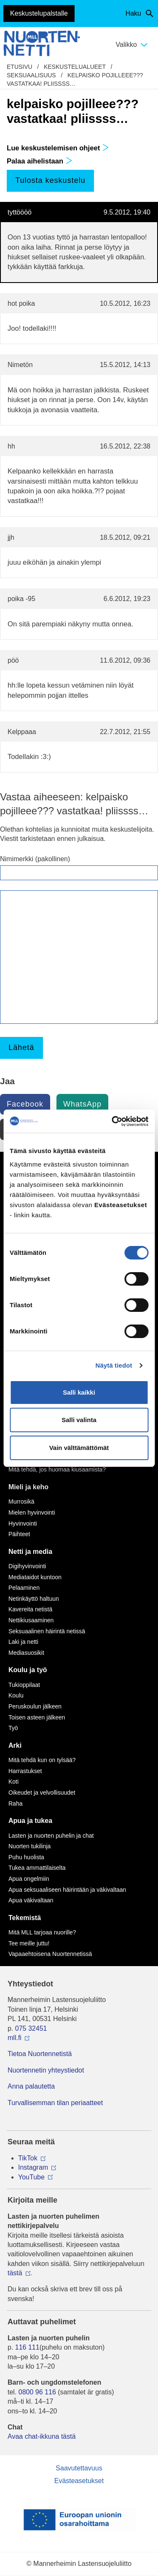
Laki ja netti (23, 1641)
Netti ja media (30, 1551)
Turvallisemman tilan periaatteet (55, 2102)
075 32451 (31, 2028)
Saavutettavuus (79, 2468)
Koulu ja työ (27, 1669)
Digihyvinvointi (27, 1566)
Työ (13, 1728)
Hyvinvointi (22, 1523)
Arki (14, 1745)
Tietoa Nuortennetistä (40, 2053)
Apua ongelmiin (28, 1878)
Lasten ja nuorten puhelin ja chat (51, 1835)
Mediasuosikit (26, 1652)
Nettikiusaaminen (31, 1620)
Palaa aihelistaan (39, 161)
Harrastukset (25, 1771)
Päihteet (19, 1534)
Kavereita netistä (30, 1609)
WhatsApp (82, 1104)
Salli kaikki (79, 1392)
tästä (15, 2273)
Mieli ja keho (28, 1487)
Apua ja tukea (30, 1820)
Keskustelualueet (75, 66)
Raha (15, 1803)
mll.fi (14, 2037)
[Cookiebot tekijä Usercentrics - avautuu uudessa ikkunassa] (112, 1121)
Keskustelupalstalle (39, 13)
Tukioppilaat (24, 1684)
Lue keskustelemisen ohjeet (58, 148)
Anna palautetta (31, 2086)
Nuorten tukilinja (29, 1846)
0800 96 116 (37, 2392)
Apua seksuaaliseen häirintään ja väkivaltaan (67, 1889)
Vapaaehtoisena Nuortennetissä (50, 1953)
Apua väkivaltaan (31, 1900)
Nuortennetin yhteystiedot (46, 2070)
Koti (13, 1781)
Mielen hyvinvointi (31, 1512)
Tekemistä (24, 1917)
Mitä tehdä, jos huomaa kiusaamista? (57, 1469)
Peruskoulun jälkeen (35, 1706)
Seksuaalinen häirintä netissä (46, 1631)
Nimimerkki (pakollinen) (35, 858)
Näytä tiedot (114, 1365)
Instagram (33, 2167)
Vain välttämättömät (79, 1447)
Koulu (16, 1695)
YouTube (31, 2177)
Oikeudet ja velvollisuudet (41, 1792)
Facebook (25, 1104)
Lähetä (21, 1047)
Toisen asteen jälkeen (36, 1717)
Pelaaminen (24, 1587)
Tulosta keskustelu (50, 180)
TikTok (27, 2158)
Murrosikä (21, 1501)
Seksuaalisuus (31, 75)
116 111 (27, 2347)
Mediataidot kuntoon (35, 1577)
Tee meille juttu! (28, 1943)
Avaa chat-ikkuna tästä (42, 2436)
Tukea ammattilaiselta (37, 1867)
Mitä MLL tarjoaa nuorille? (42, 1932)
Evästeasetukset (79, 2480)
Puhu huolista (26, 1857)
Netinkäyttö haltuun (33, 1598)
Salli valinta (79, 1419)
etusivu (19, 66)
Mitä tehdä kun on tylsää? (42, 1760)
